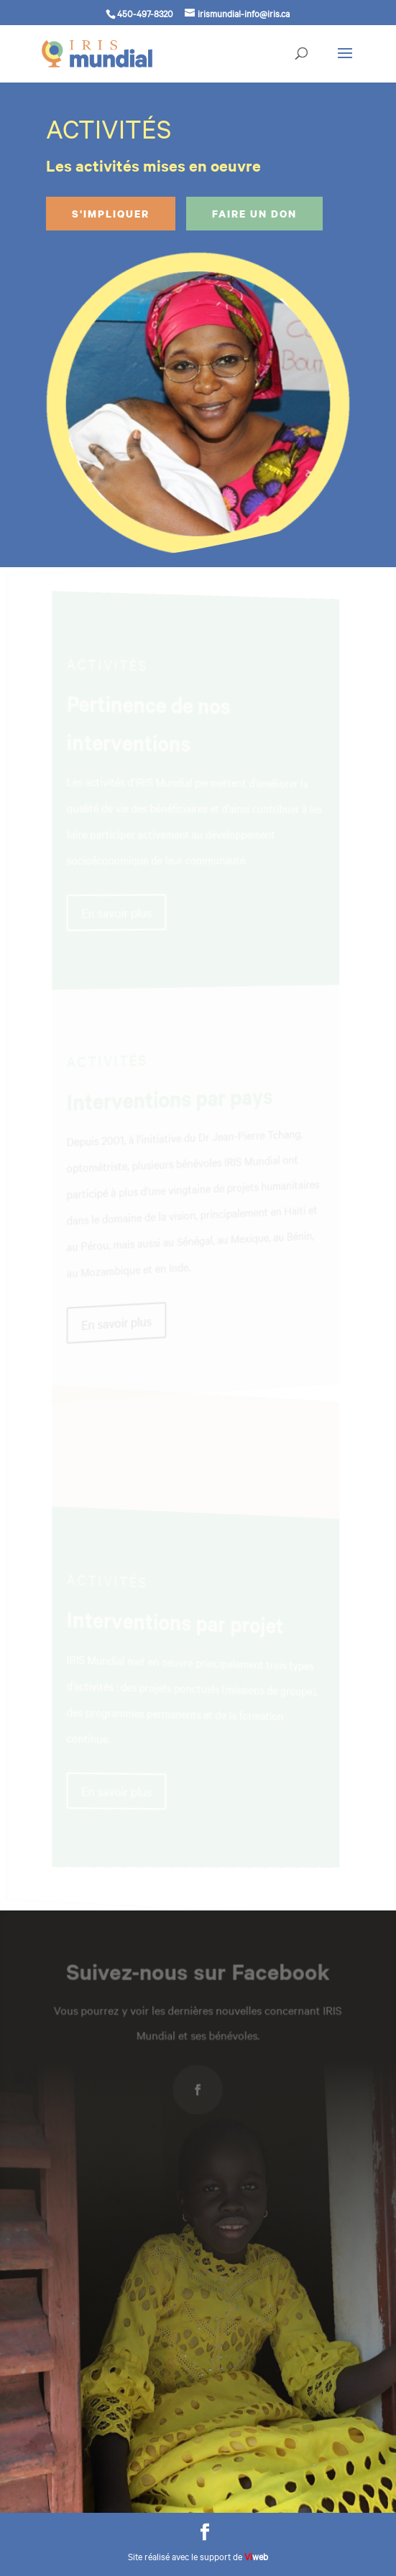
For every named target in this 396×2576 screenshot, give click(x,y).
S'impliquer (110, 213)
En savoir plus (122, 913)
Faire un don (254, 213)
